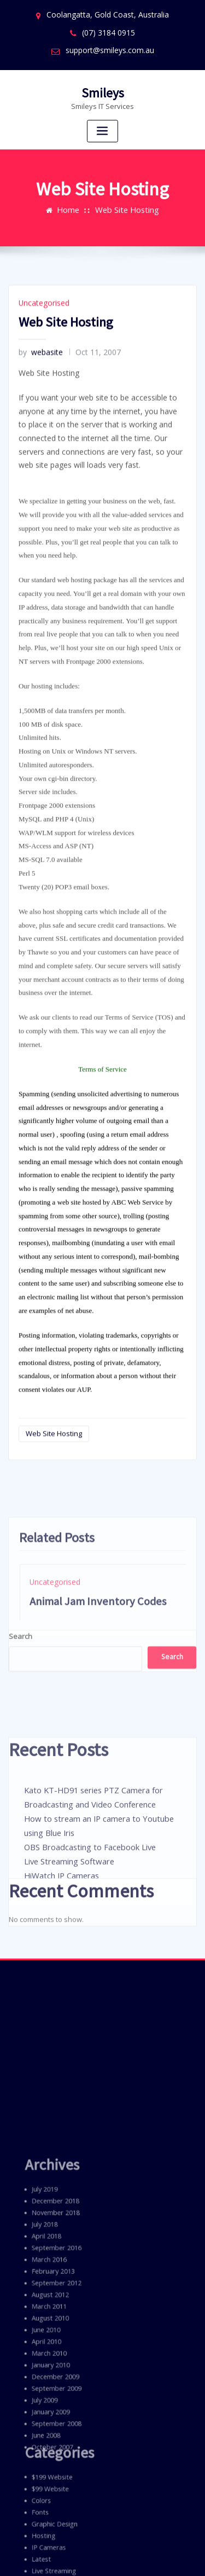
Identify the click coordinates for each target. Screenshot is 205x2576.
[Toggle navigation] (103, 124)
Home (71, 194)
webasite (39, 582)
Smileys (102, 86)
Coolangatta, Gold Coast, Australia (107, 14)
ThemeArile (102, 2556)
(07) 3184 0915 (108, 30)
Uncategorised (42, 534)
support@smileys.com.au (110, 46)
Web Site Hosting (126, 194)
